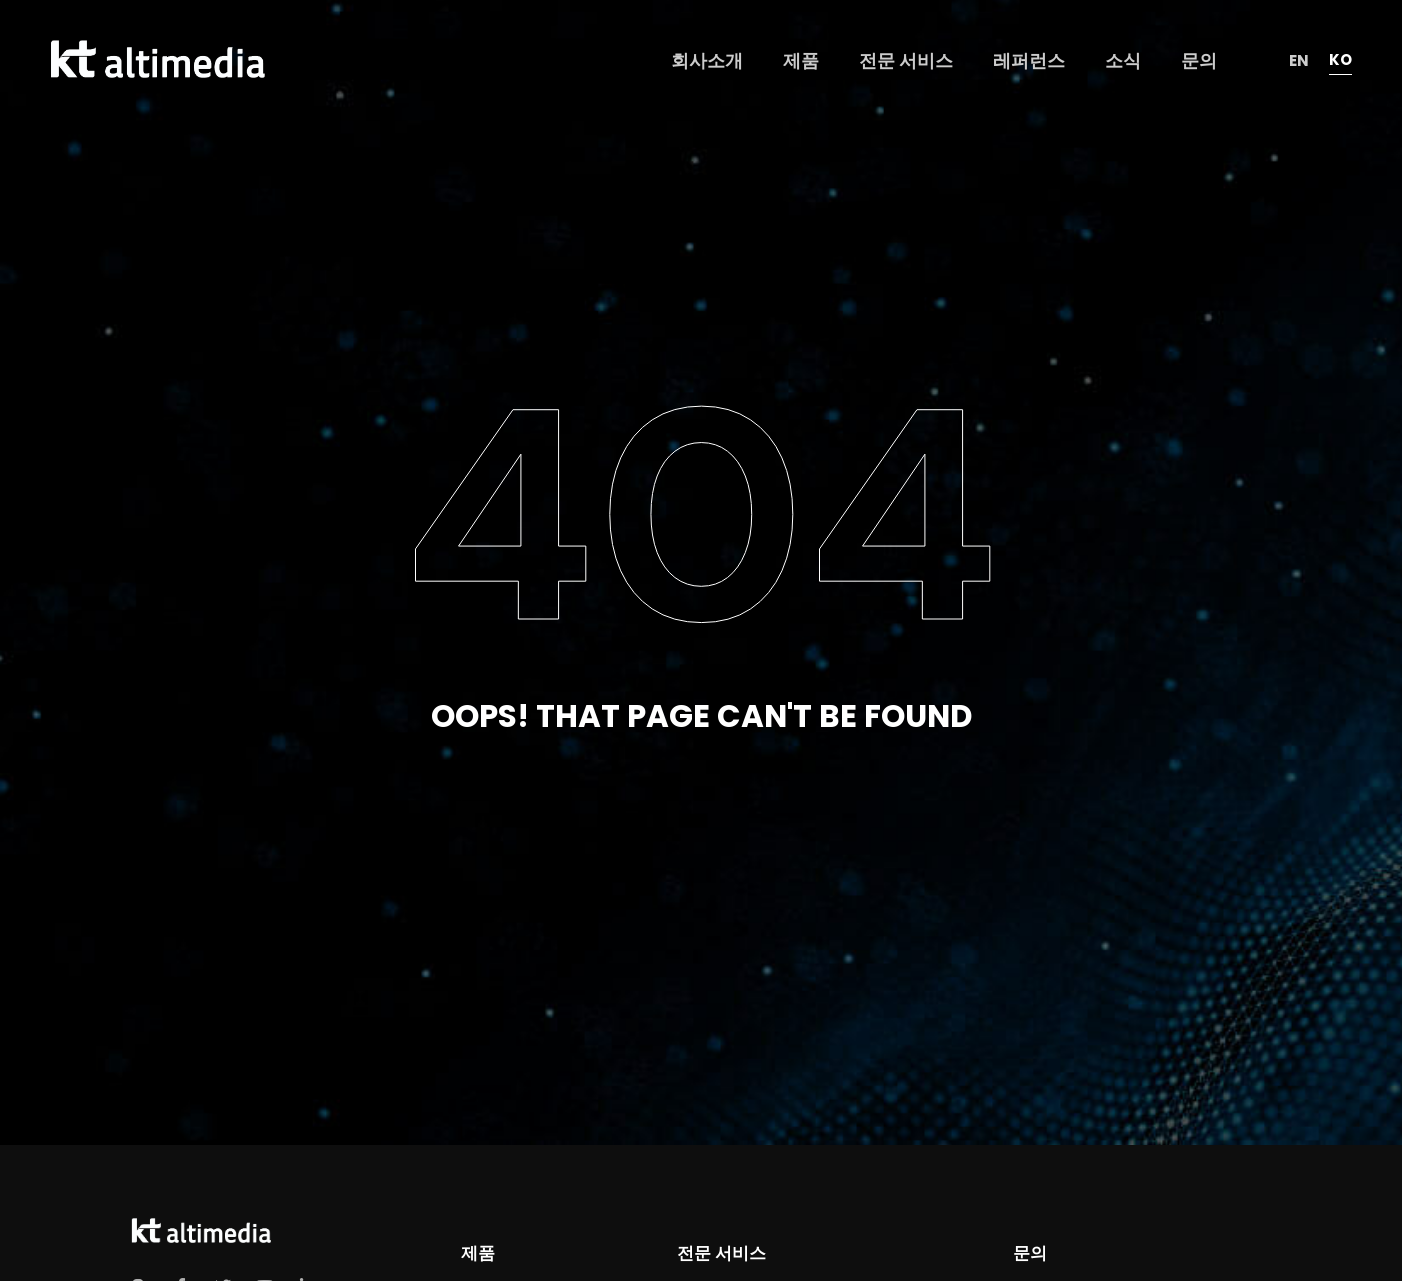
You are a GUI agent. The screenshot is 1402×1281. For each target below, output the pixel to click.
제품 (478, 1253)
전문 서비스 (721, 1253)
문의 (1030, 1253)
